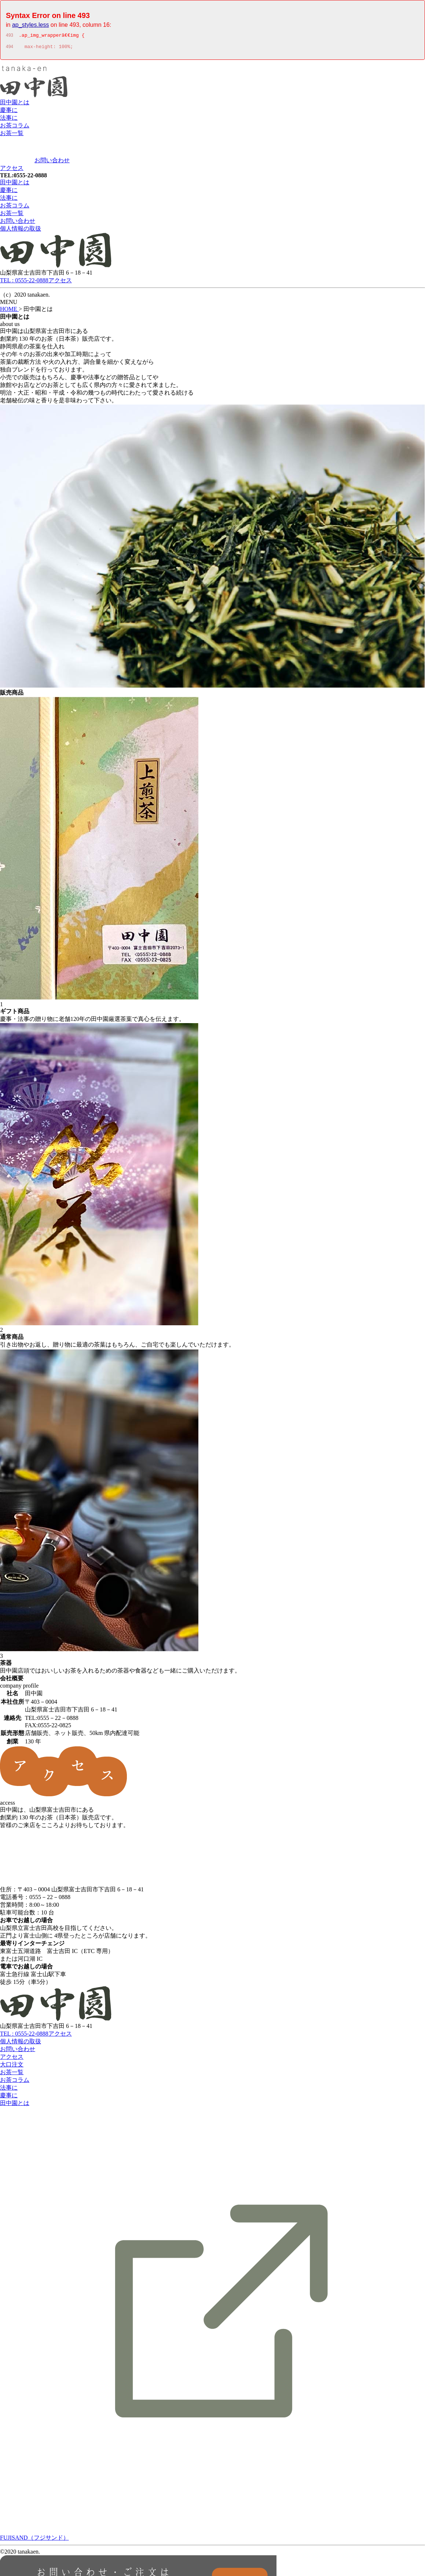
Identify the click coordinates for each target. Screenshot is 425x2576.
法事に (9, 120)
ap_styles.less (30, 25)
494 (9, 48)
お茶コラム (14, 127)
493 (9, 36)
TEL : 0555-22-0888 (24, 282)
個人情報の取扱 (20, 231)
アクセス (11, 170)
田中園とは (14, 104)
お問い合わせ (52, 162)
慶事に (9, 112)
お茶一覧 (11, 135)
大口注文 (11, 2067)
